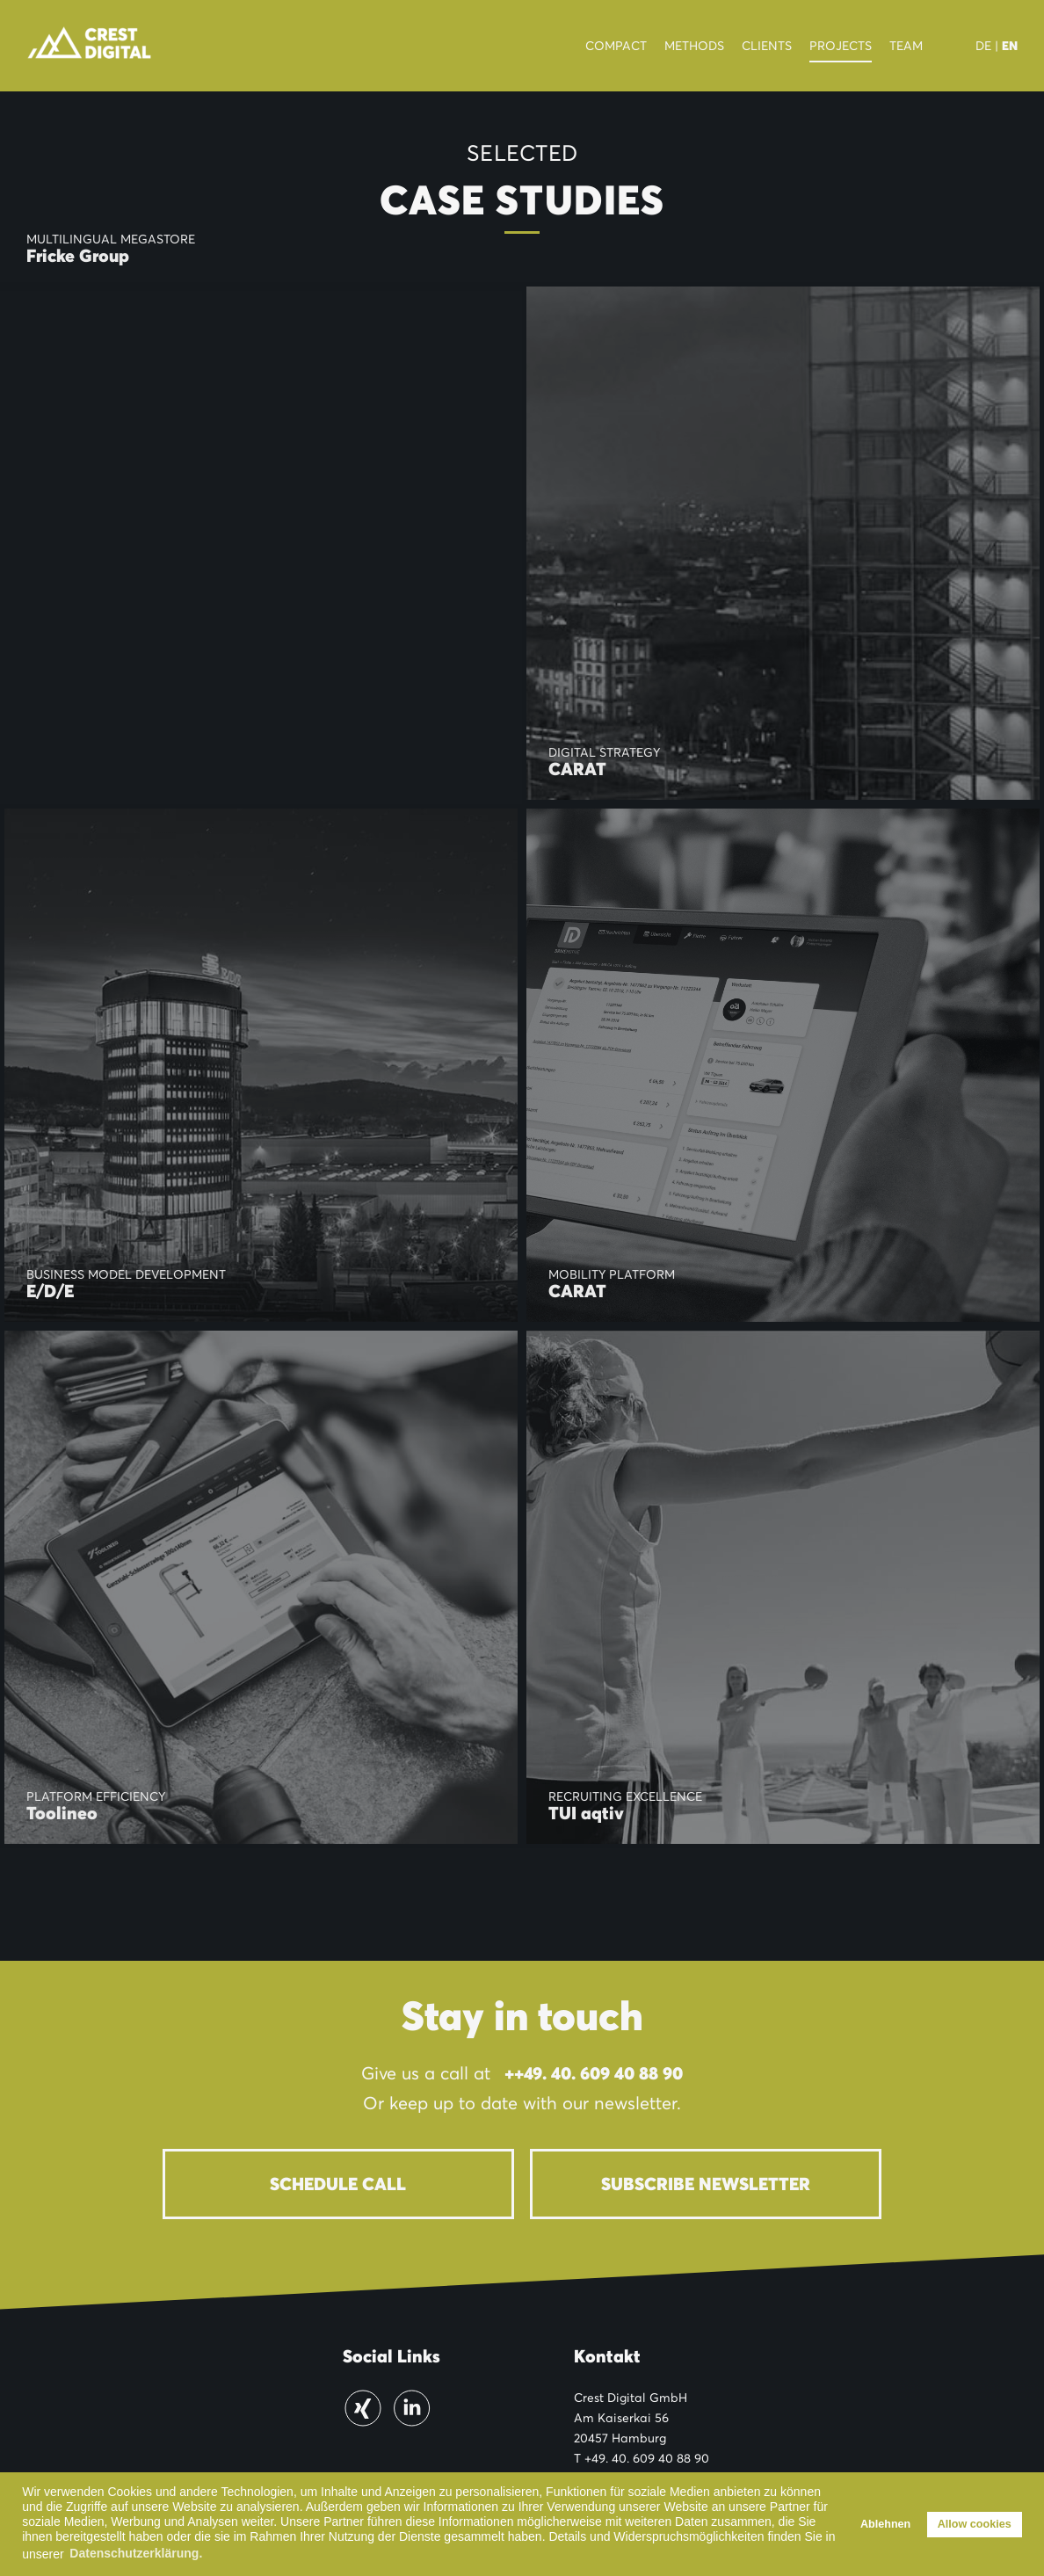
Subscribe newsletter (705, 2184)
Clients (767, 46)
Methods (694, 46)
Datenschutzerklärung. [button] (135, 2553)
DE (983, 46)
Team (906, 46)
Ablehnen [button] (885, 2524)
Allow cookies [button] (974, 2524)
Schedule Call (338, 2184)
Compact (616, 46)
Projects (840, 46)
